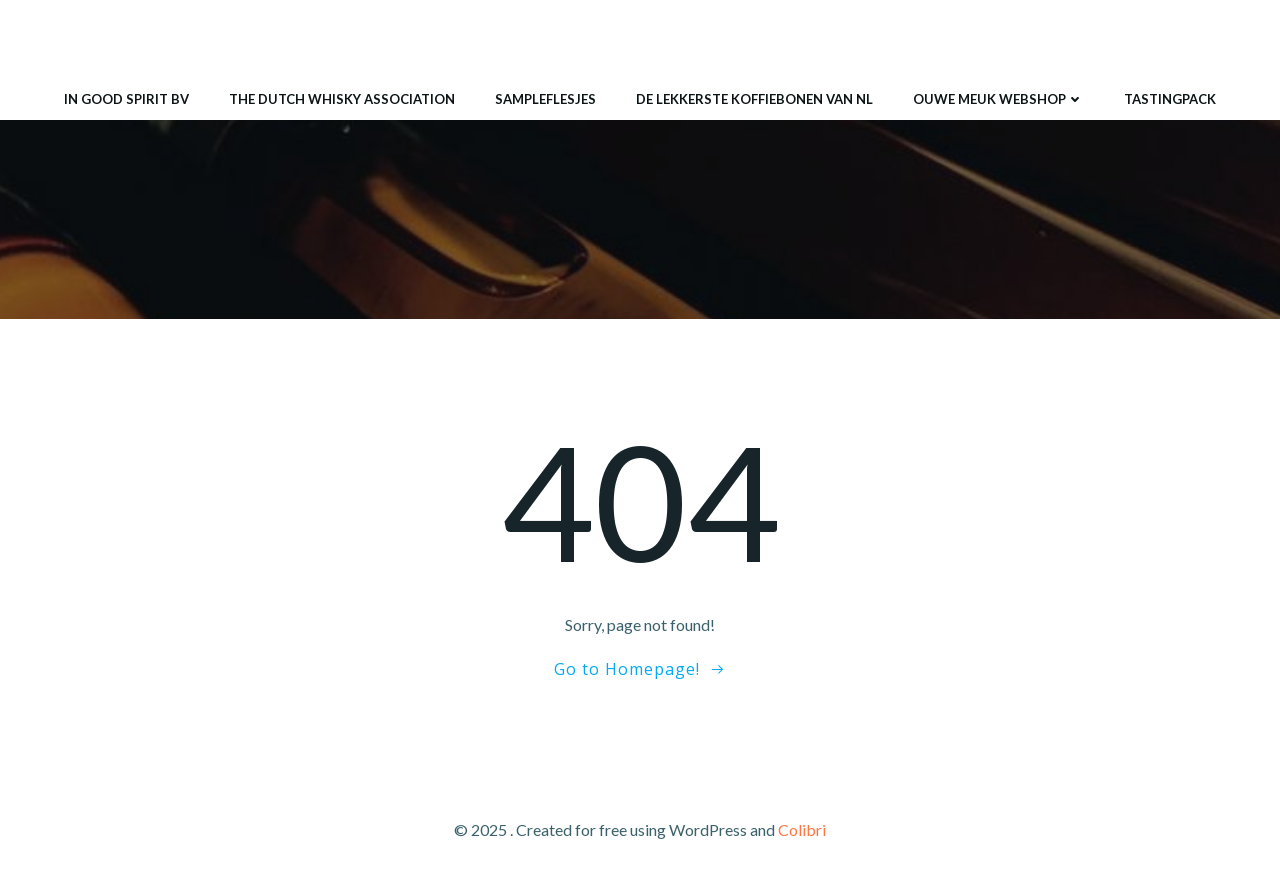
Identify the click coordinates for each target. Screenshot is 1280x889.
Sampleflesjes (545, 99)
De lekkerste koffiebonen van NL (754, 99)
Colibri (802, 829)
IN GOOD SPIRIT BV (126, 99)
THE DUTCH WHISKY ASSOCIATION (342, 99)
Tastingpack (1170, 99)
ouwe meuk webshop (998, 99)
